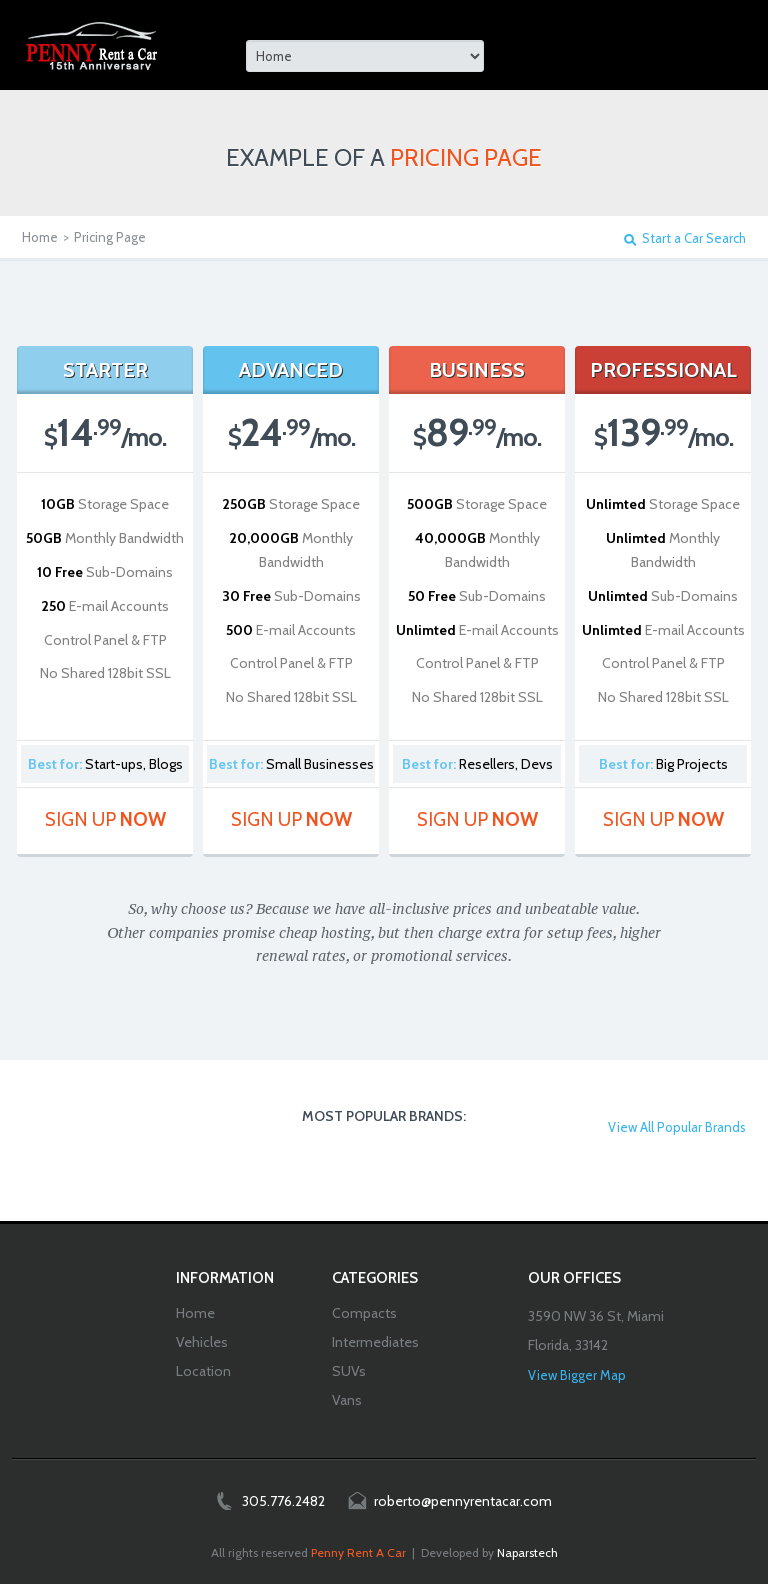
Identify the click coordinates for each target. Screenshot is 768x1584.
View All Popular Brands (677, 1127)
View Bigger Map (577, 1375)
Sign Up (105, 819)
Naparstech (527, 1552)
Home (40, 237)
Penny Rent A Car (358, 1552)
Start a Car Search (694, 238)
